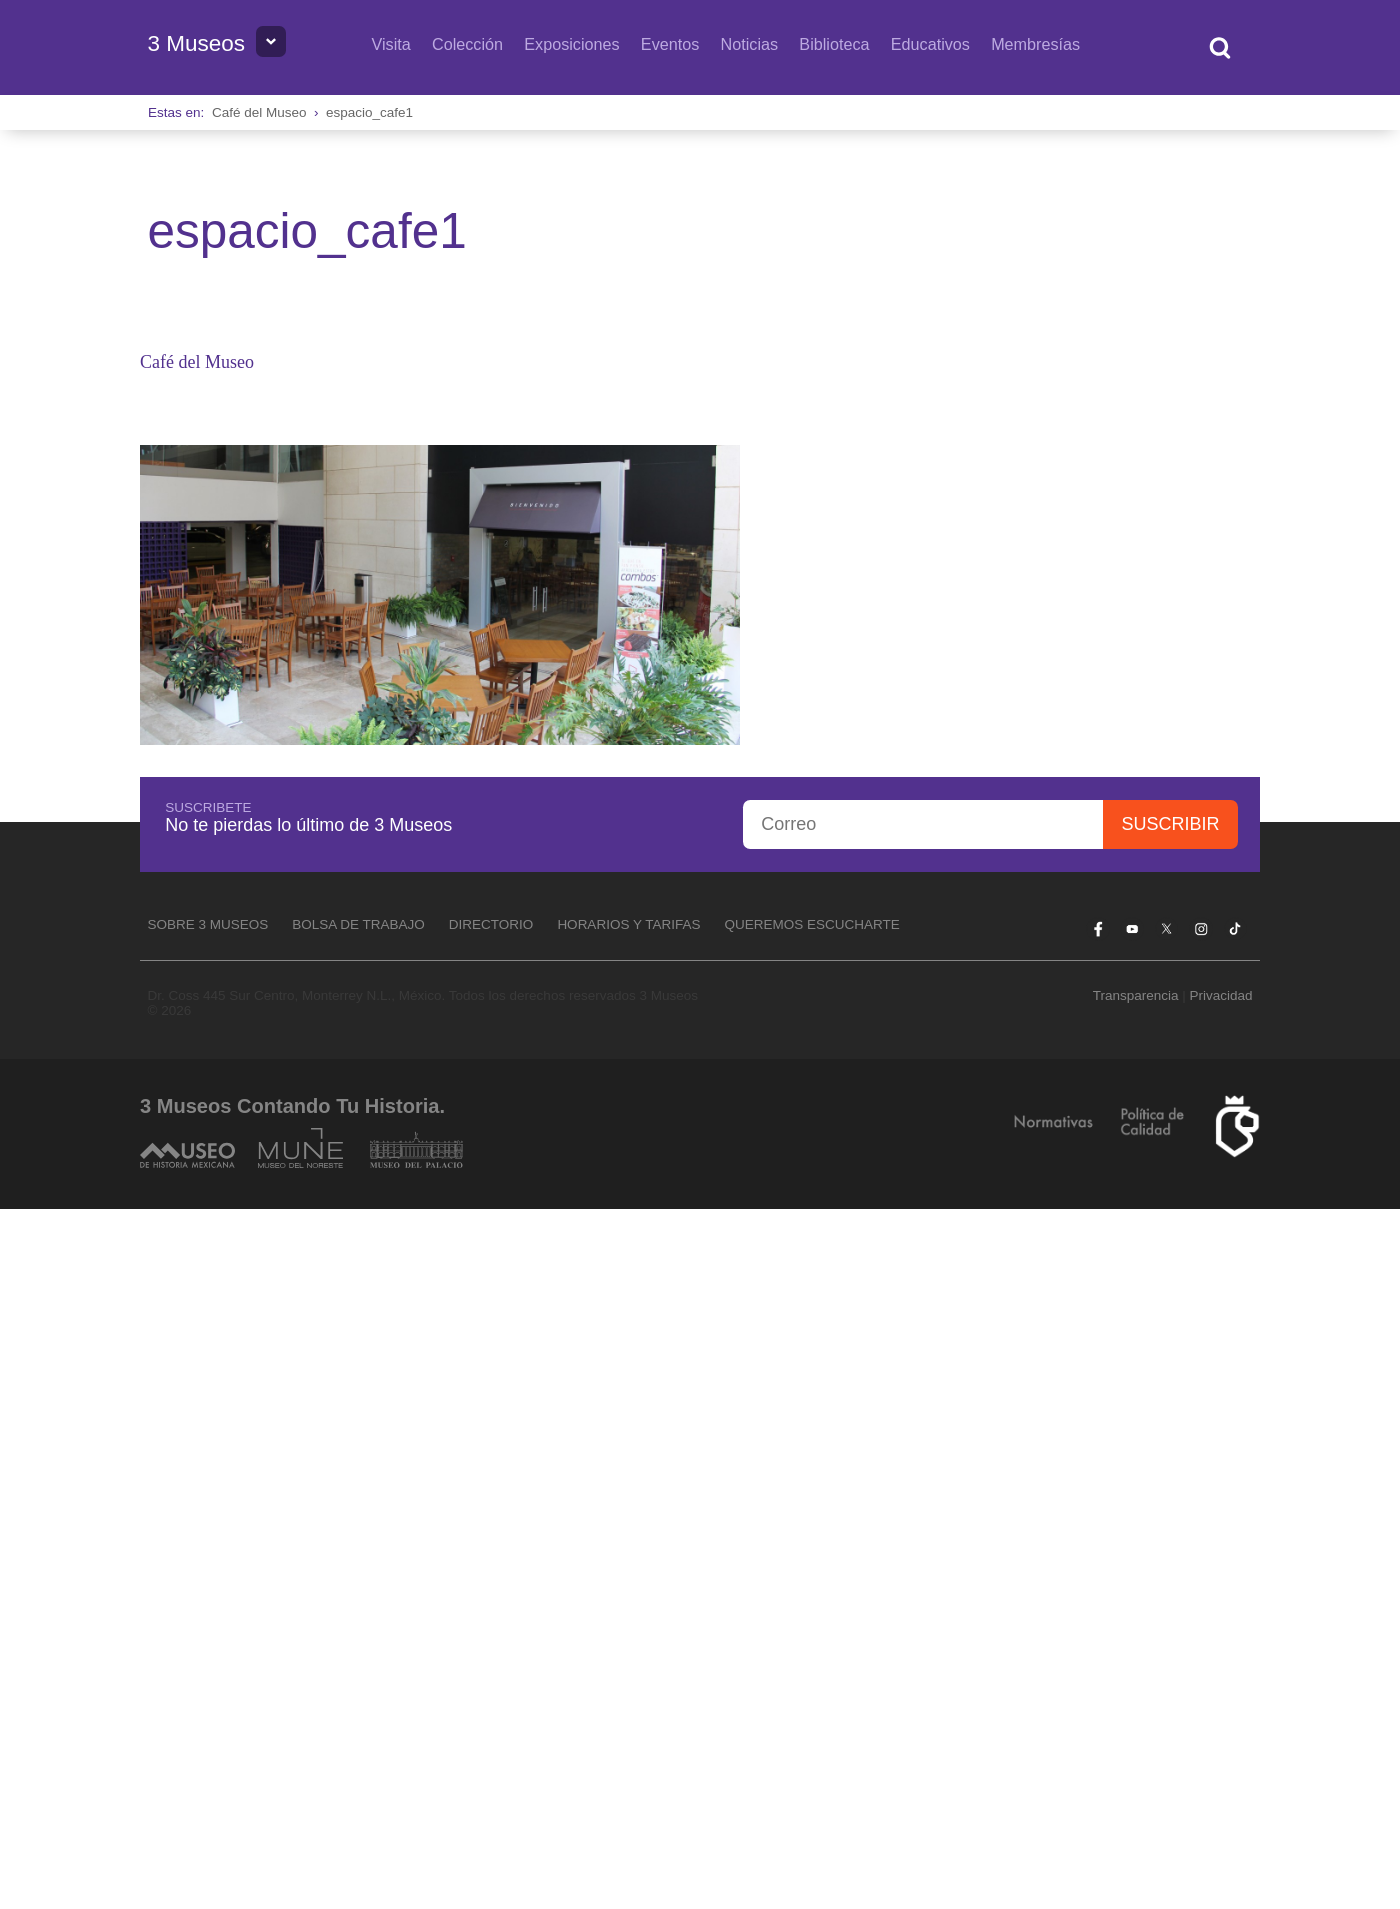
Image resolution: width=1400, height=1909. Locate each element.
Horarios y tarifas (628, 924)
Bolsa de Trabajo (358, 924)
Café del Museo (259, 112)
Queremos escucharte (811, 924)
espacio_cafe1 (369, 112)
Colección (467, 44)
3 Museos (196, 43)
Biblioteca (834, 44)
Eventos (670, 44)
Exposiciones (571, 44)
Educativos (930, 44)
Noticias (750, 44)
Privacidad (1221, 995)
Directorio (491, 924)
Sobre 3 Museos (207, 924)
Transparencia (1136, 995)
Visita (390, 44)
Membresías (1035, 44)
